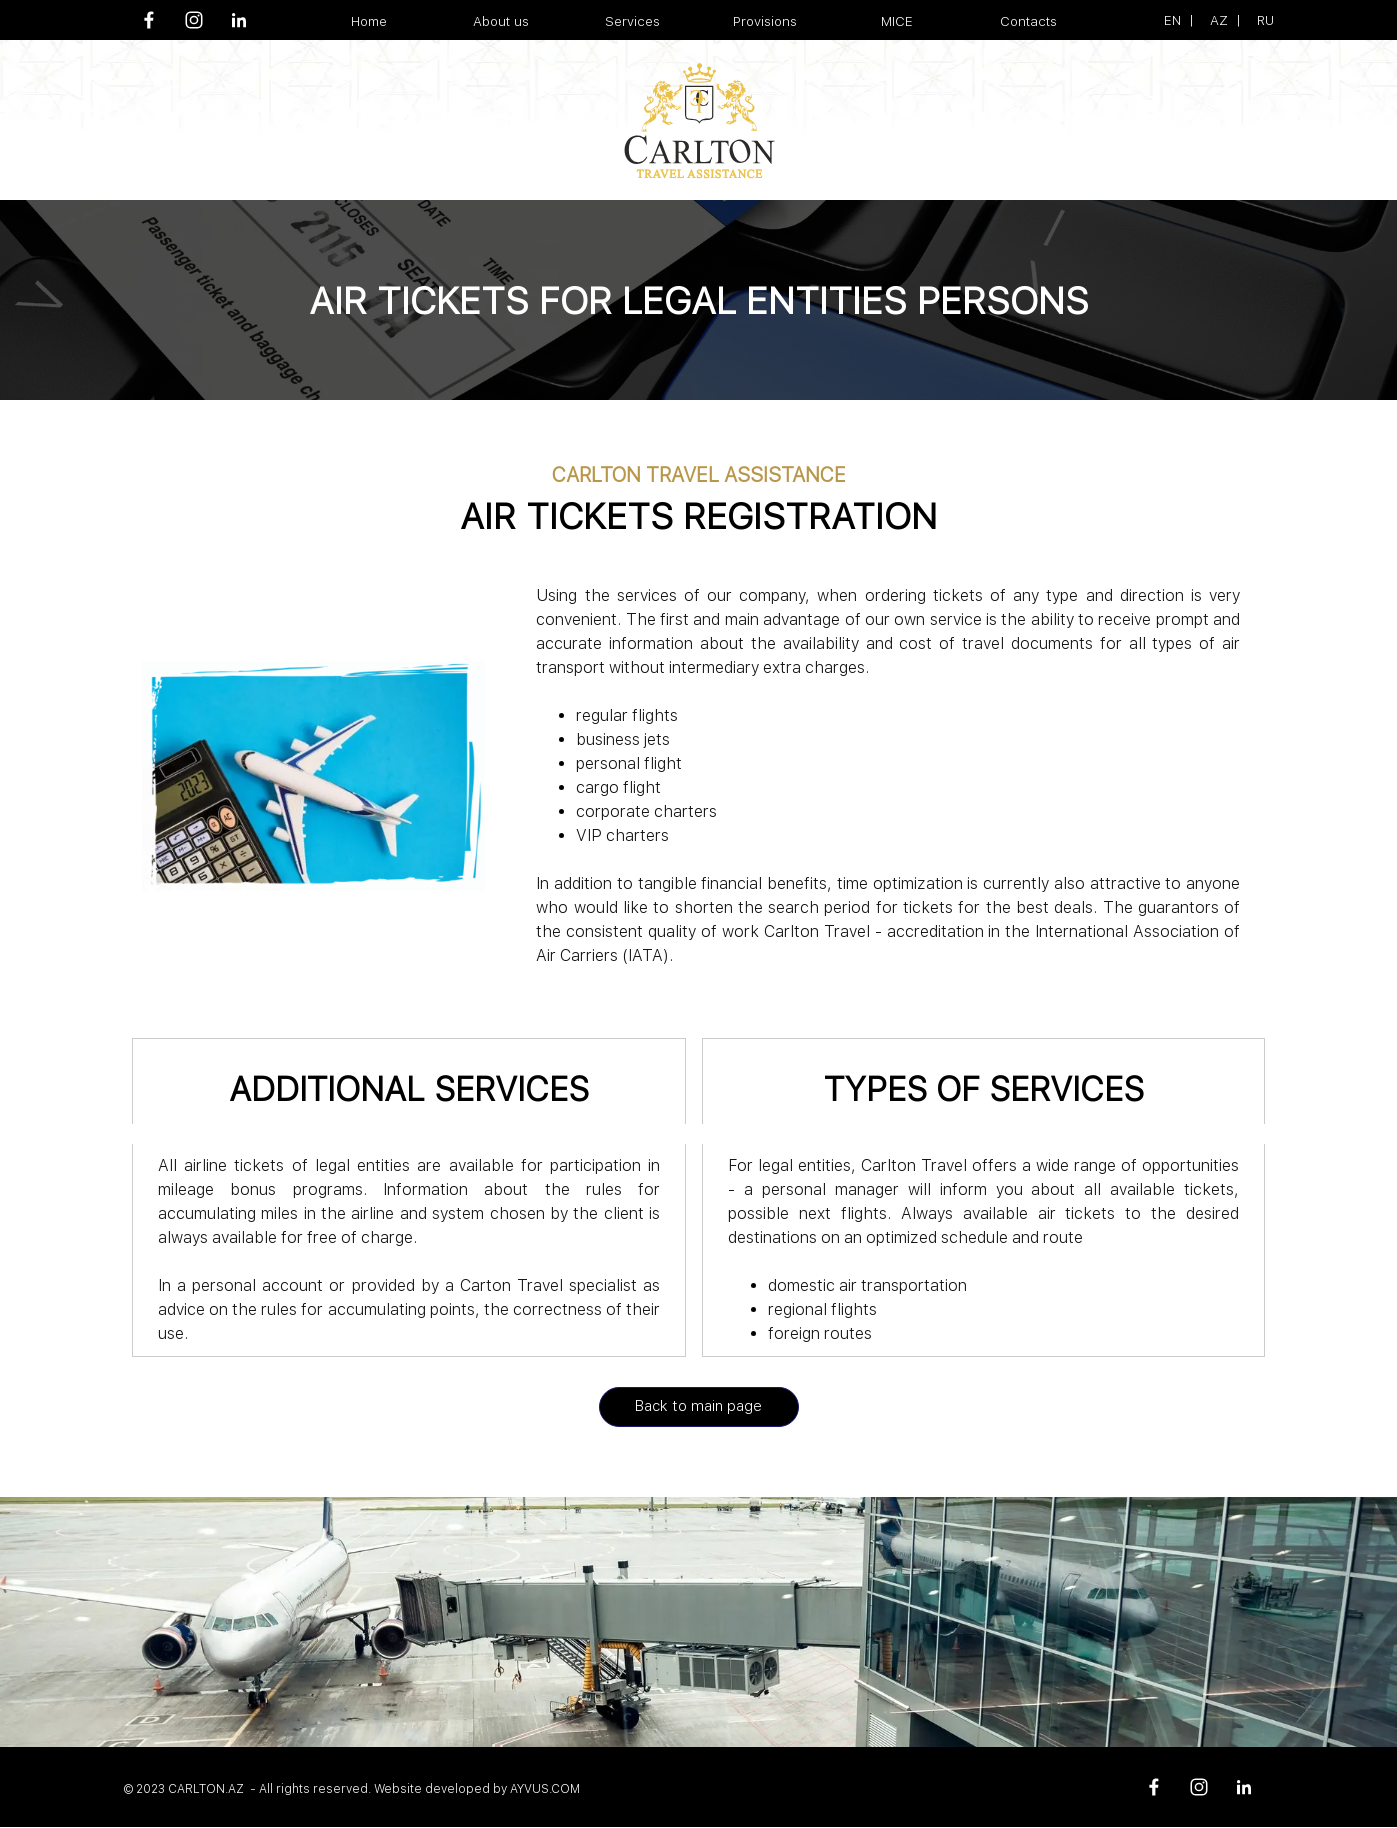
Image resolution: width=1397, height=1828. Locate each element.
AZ (1219, 20)
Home (369, 21)
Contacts (1028, 21)
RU (1265, 20)
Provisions (765, 21)
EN (1172, 20)
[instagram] (194, 20)
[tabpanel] (1199, 20)
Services (632, 21)
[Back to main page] (699, 1407)
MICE (897, 21)
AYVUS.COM (545, 1789)
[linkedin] (239, 20)
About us (501, 21)
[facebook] (149, 20)
